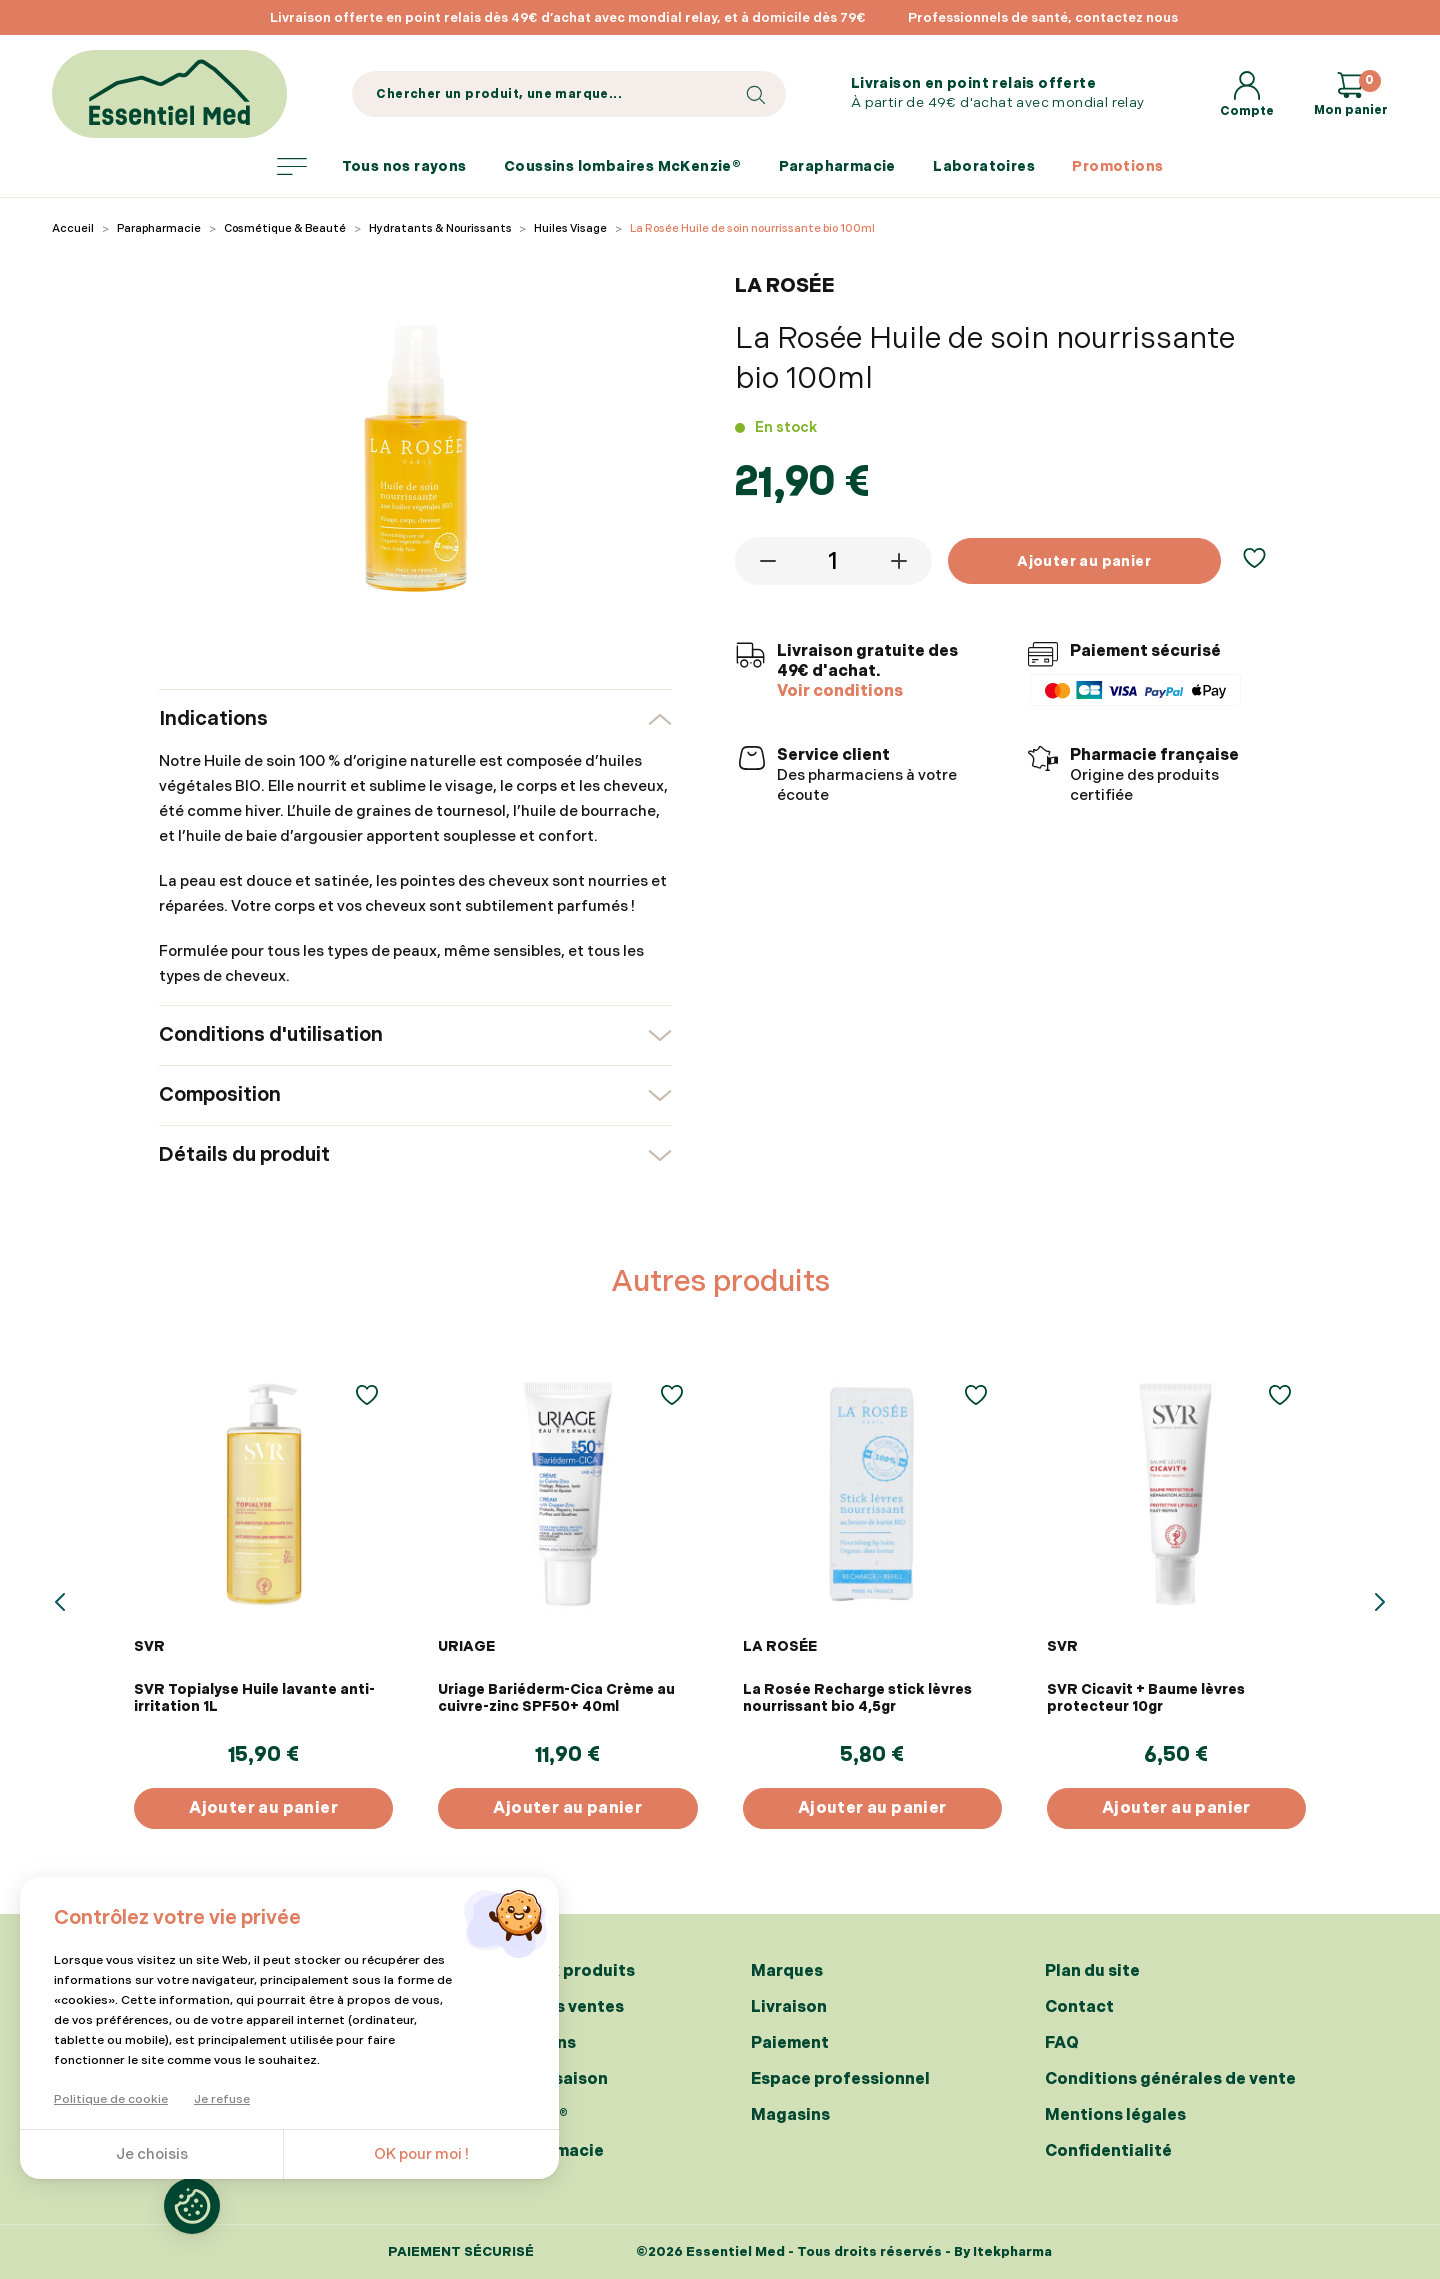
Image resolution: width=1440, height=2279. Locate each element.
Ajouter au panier (1084, 561)
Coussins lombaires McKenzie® (622, 166)
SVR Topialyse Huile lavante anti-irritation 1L (254, 1698)
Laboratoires (984, 166)
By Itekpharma (1003, 2252)
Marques (787, 1971)
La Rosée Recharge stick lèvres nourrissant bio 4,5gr (857, 1698)
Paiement (790, 2043)
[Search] (568, 94)
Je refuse (222, 2099)
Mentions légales (1115, 2115)
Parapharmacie (837, 166)
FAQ (1062, 2043)
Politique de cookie (111, 2099)
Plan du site (1092, 1971)
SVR (149, 1646)
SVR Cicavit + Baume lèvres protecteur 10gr (1146, 1698)
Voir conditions (840, 691)
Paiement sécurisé (461, 2252)
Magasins (790, 2115)
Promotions (1117, 166)
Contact (1079, 2007)
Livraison (789, 2007)
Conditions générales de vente (1170, 2079)
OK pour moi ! (421, 2154)
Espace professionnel (840, 2079)
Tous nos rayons (372, 167)
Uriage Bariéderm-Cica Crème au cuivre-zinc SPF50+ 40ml (556, 1698)
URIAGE (466, 1646)
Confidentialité (1108, 2151)
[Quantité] (834, 561)
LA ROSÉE (780, 1646)
